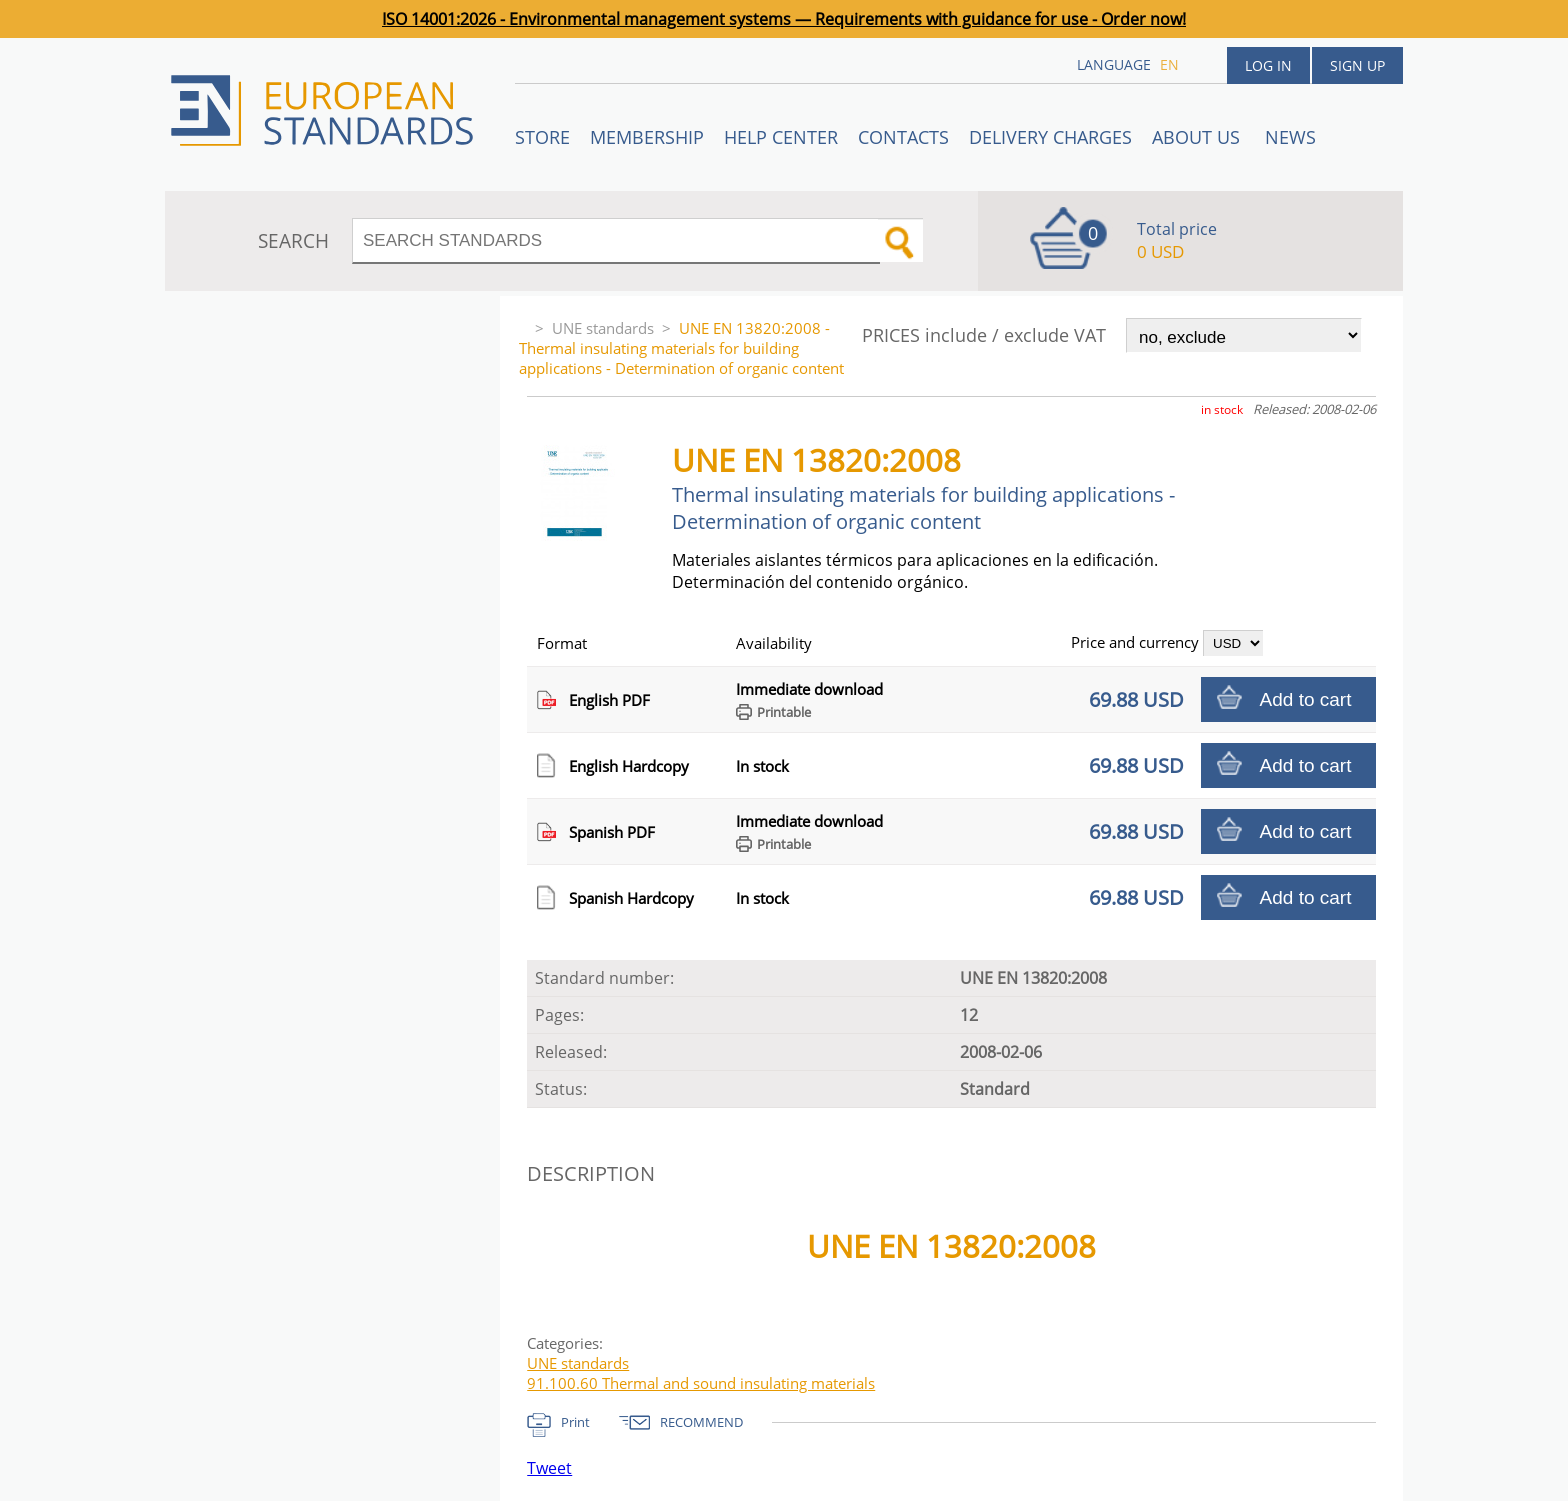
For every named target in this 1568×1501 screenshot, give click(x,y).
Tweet (549, 1468)
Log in (1268, 65)
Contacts (903, 137)
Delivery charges (1050, 137)
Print (575, 1422)
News (1290, 137)
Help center (781, 137)
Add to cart (1306, 699)
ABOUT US (1198, 137)
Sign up (1357, 65)
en (1169, 64)
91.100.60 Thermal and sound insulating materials (701, 1383)
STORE (542, 137)
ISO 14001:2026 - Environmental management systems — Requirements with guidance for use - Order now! (784, 19)
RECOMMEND (701, 1422)
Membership (647, 137)
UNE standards (603, 328)
